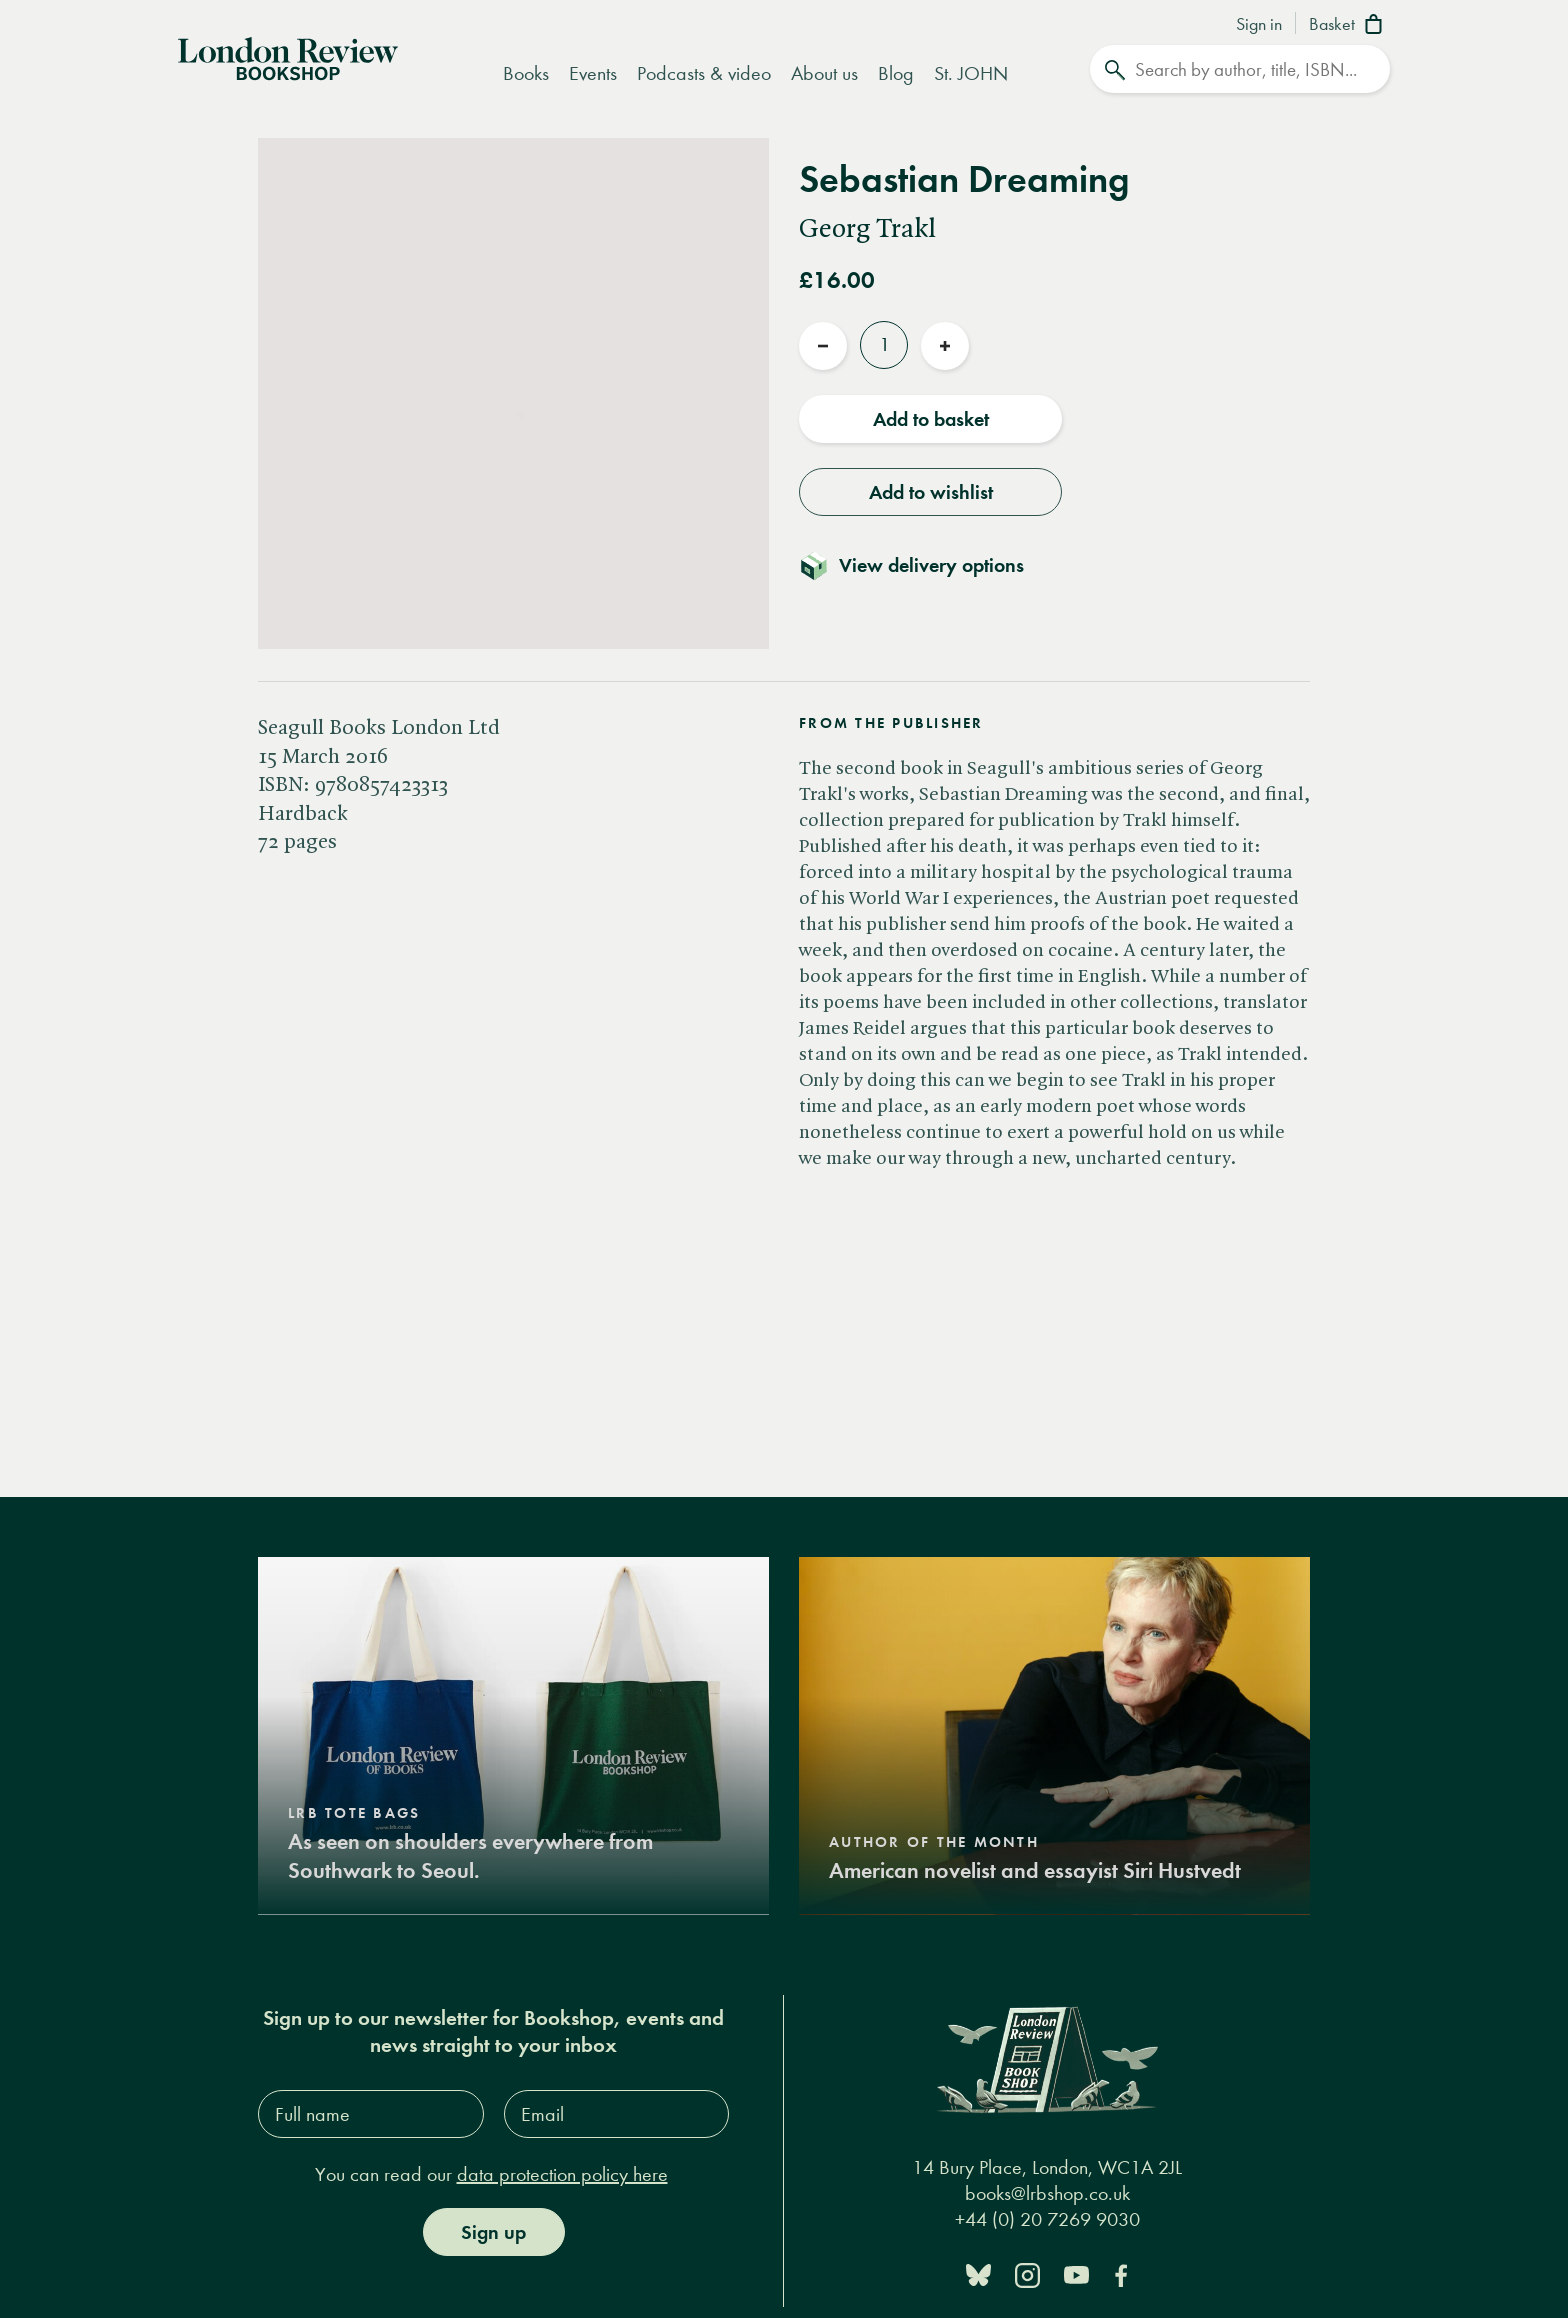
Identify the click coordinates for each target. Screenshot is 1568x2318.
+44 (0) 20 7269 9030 (1047, 2219)
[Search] (1240, 69)
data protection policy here (562, 2174)
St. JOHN (971, 73)
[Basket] (1349, 26)
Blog (896, 73)
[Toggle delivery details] (923, 565)
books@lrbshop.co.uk (1047, 2193)
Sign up (493, 2232)
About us (824, 73)
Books (526, 73)
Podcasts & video (704, 73)
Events (593, 73)
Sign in (1259, 25)
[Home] (288, 57)
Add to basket (931, 419)
